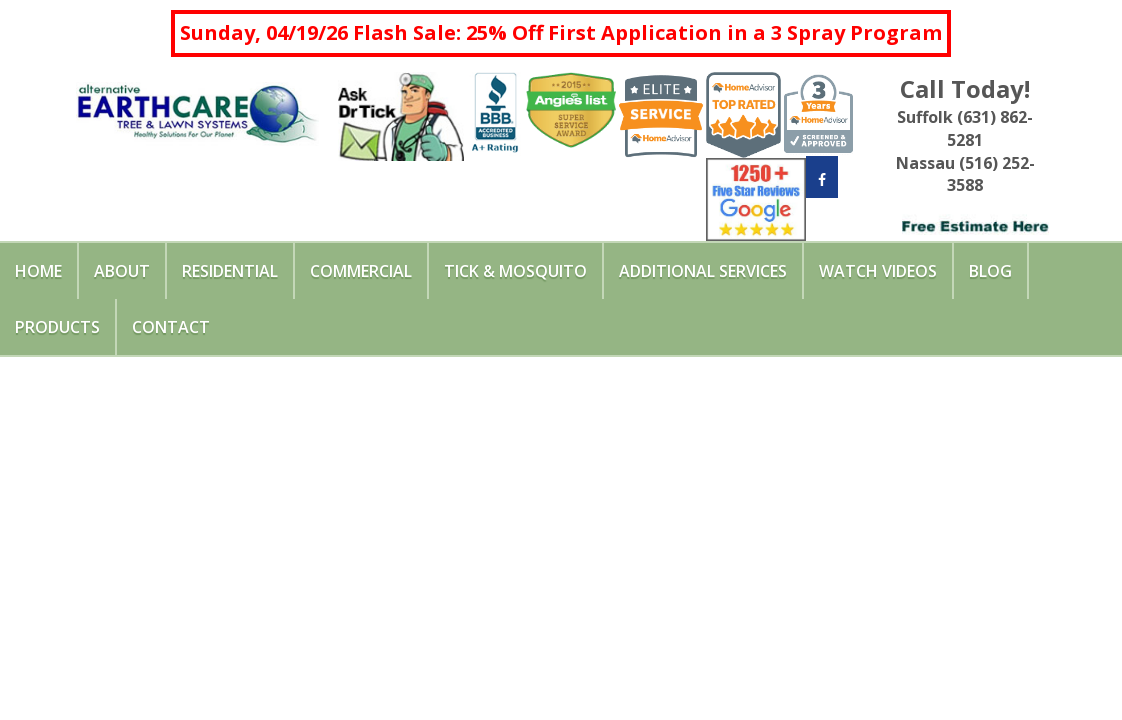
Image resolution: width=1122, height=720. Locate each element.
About (122, 271)
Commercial (361, 271)
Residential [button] (230, 271)
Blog (990, 271)
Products (57, 327)
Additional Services (703, 271)
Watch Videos (878, 271)
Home (38, 271)
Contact (171, 327)
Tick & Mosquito (515, 271)
